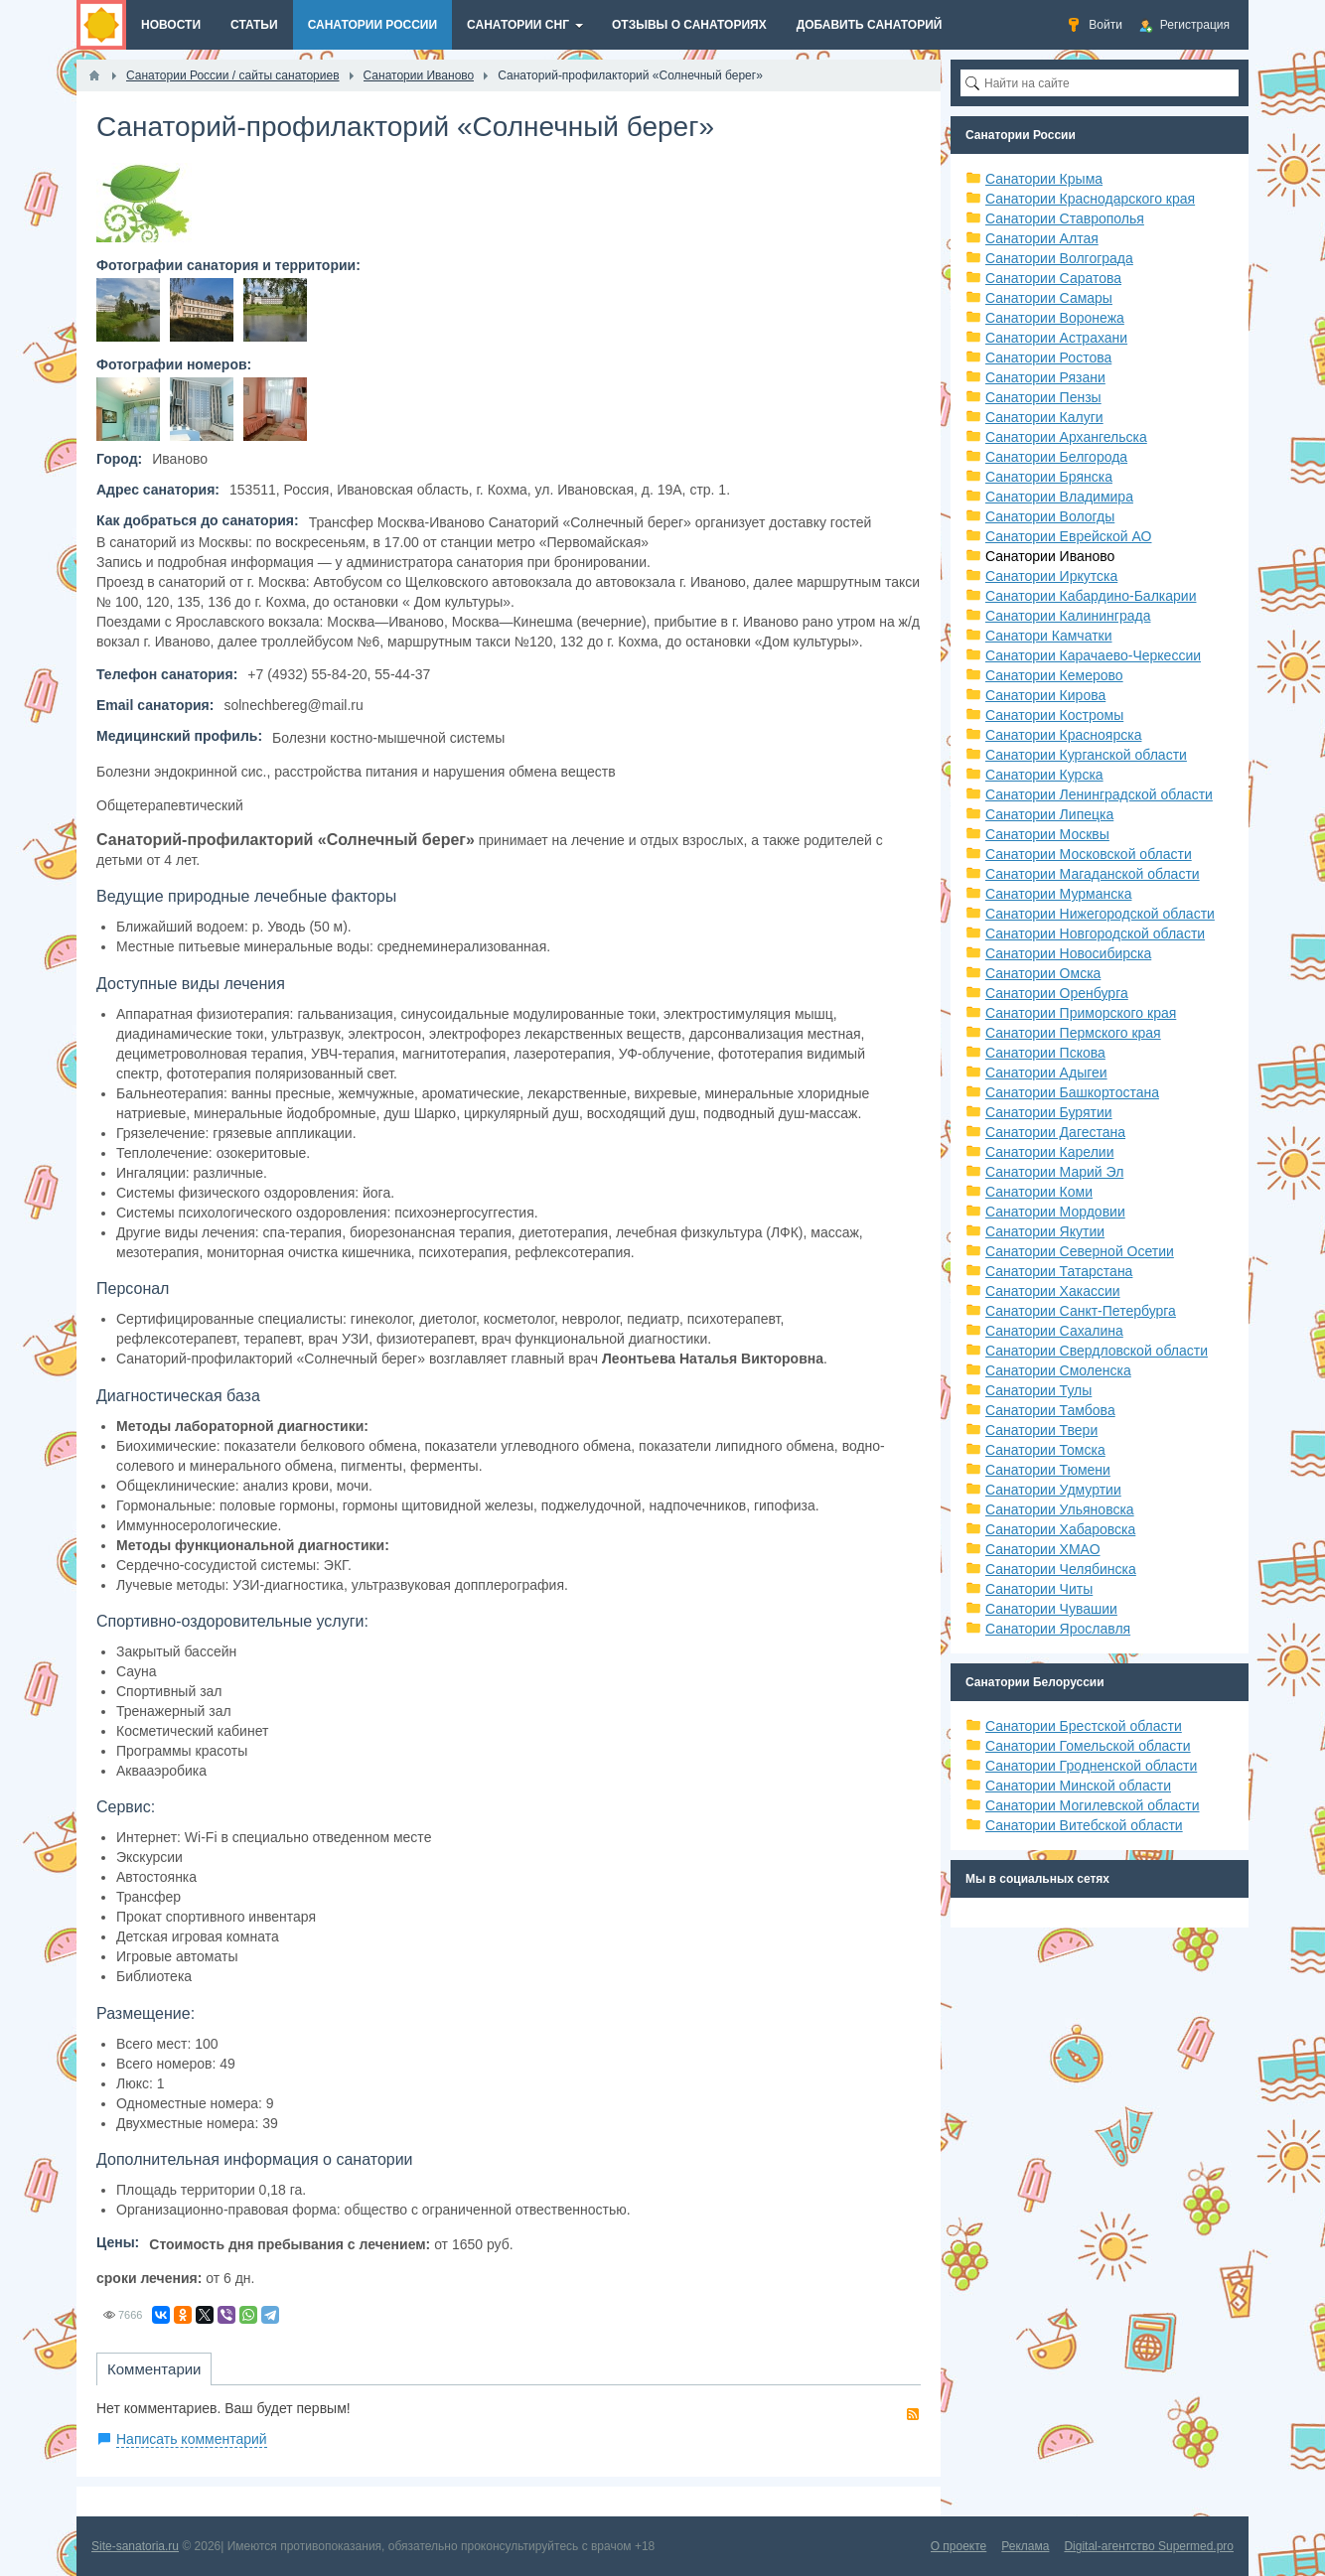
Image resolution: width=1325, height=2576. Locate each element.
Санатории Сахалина (1054, 1331)
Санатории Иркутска (1051, 576)
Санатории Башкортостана (1072, 1092)
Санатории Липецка (1049, 814)
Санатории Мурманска (1058, 894)
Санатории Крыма (1044, 179)
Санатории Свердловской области (1096, 1351)
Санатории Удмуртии (1053, 1490)
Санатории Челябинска (1060, 1569)
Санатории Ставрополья (1064, 218)
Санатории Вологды (1049, 516)
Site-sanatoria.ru (135, 2546)
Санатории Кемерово (1054, 675)
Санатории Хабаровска (1060, 1529)
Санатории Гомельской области (1088, 1746)
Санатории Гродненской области (1091, 1766)
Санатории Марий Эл (1054, 1172)
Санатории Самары (1048, 298)
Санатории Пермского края (1073, 1033)
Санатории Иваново (1049, 556)
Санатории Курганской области (1086, 755)
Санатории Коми (1039, 1192)
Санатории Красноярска (1063, 735)
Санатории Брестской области (1083, 1726)
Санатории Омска (1043, 973)
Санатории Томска (1045, 1450)
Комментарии (154, 2369)
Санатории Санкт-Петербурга (1080, 1311)
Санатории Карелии (1049, 1152)
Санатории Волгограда (1059, 258)
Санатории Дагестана (1055, 1132)
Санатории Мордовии (1055, 1211)
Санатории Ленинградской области (1099, 794)
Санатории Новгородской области (1095, 933)
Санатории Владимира (1059, 496)
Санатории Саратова (1053, 278)
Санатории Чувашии (1051, 1609)
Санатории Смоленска (1058, 1370)
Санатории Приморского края (1080, 1013)
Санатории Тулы (1038, 1390)
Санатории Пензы (1043, 397)
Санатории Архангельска (1066, 437)
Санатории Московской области (1088, 854)
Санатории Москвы (1047, 834)
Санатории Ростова (1048, 357)
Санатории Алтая (1042, 238)
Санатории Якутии (1044, 1231)
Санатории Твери (1041, 1430)
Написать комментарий (191, 2439)
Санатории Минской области (1078, 1785)
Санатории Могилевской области (1092, 1805)
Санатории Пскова (1045, 1053)
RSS (913, 2414)
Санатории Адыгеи (1046, 1072)
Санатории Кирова (1045, 695)
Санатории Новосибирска (1068, 953)
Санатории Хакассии (1052, 1291)
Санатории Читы (1039, 1589)
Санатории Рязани (1045, 377)
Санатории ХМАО (1043, 1549)
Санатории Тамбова (1050, 1410)
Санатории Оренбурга (1056, 993)
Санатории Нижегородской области (1100, 914)
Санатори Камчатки (1048, 636)
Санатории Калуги (1044, 417)
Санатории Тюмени (1047, 1470)
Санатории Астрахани (1056, 338)
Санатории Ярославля (1057, 1629)
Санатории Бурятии (1048, 1112)
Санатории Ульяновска (1059, 1509)
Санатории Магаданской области (1092, 874)
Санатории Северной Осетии (1079, 1251)
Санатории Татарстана (1058, 1271)
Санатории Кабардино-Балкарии (1090, 596)
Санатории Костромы (1054, 715)
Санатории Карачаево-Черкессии (1093, 655)
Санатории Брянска (1048, 477)
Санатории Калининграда (1067, 616)
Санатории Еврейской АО (1068, 536)
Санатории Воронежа (1054, 318)
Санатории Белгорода (1056, 457)
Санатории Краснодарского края (1090, 199)
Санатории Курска (1044, 775)
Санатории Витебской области (1084, 1825)
